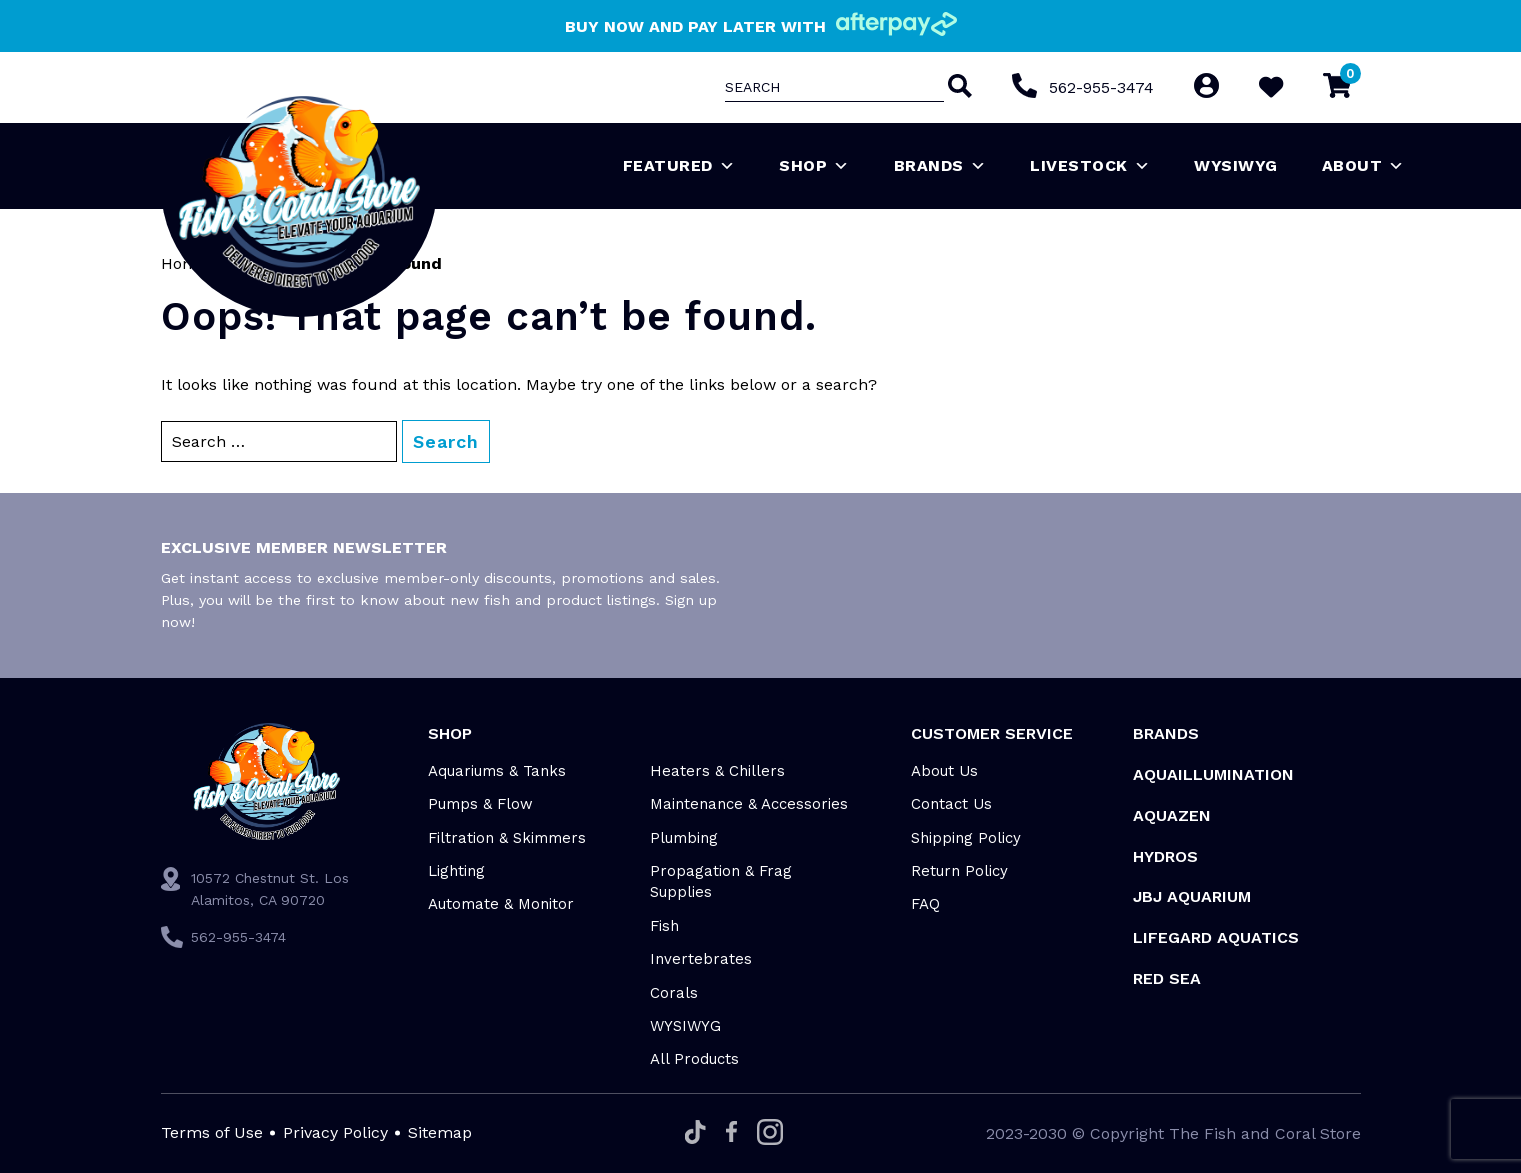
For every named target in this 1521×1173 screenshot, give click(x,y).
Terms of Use (212, 1132)
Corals (674, 993)
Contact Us (951, 804)
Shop (814, 166)
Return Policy (959, 871)
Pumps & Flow (480, 804)
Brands (940, 166)
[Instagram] (770, 1133)
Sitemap (440, 1132)
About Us (944, 771)
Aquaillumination (1213, 774)
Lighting (456, 871)
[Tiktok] (695, 1133)
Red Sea (1167, 978)
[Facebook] (731, 1133)
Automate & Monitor (501, 904)
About (1363, 166)
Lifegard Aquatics (1216, 937)
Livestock (1090, 166)
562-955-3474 (1100, 87)
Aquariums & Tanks (497, 771)
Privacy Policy (335, 1132)
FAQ (925, 904)
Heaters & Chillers (717, 771)
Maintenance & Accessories (749, 804)
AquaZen (1172, 815)
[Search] (957, 88)
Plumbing (684, 838)
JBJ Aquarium (1192, 896)
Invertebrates (701, 959)
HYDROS (1165, 856)
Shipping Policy (966, 838)
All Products (694, 1059)
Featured (679, 166)
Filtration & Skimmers (507, 838)
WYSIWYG (1236, 165)
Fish (664, 926)
